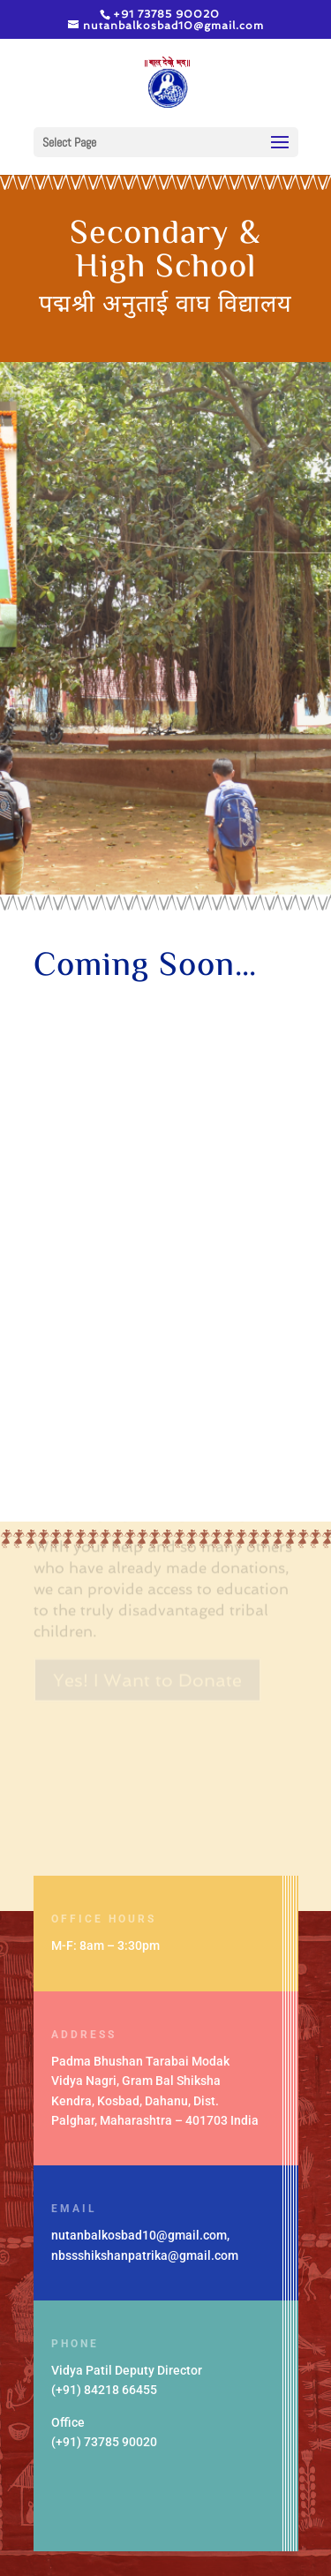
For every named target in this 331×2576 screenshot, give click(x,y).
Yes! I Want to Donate (147, 1659)
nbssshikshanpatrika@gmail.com (144, 2255)
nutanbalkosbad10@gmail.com (139, 2235)
